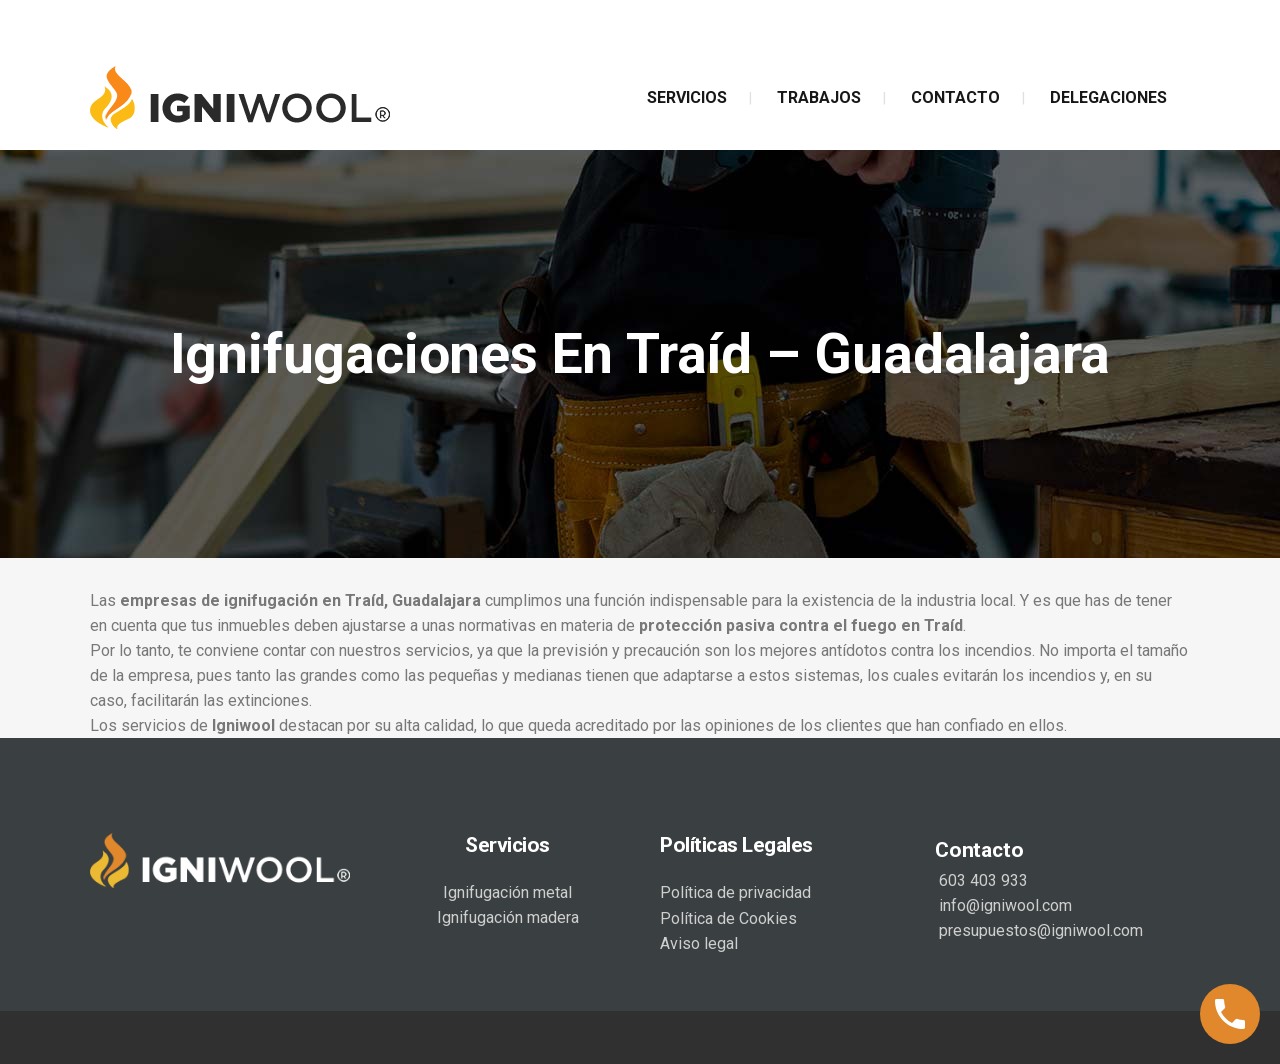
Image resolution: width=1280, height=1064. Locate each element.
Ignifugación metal (507, 892)
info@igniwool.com (1003, 905)
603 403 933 (981, 880)
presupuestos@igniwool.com (1039, 930)
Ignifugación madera (508, 917)
